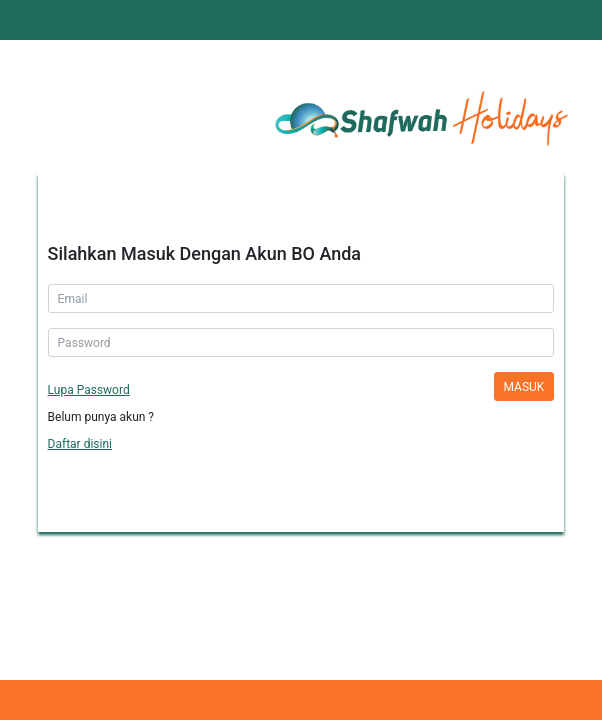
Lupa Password (89, 390)
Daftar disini (80, 444)
